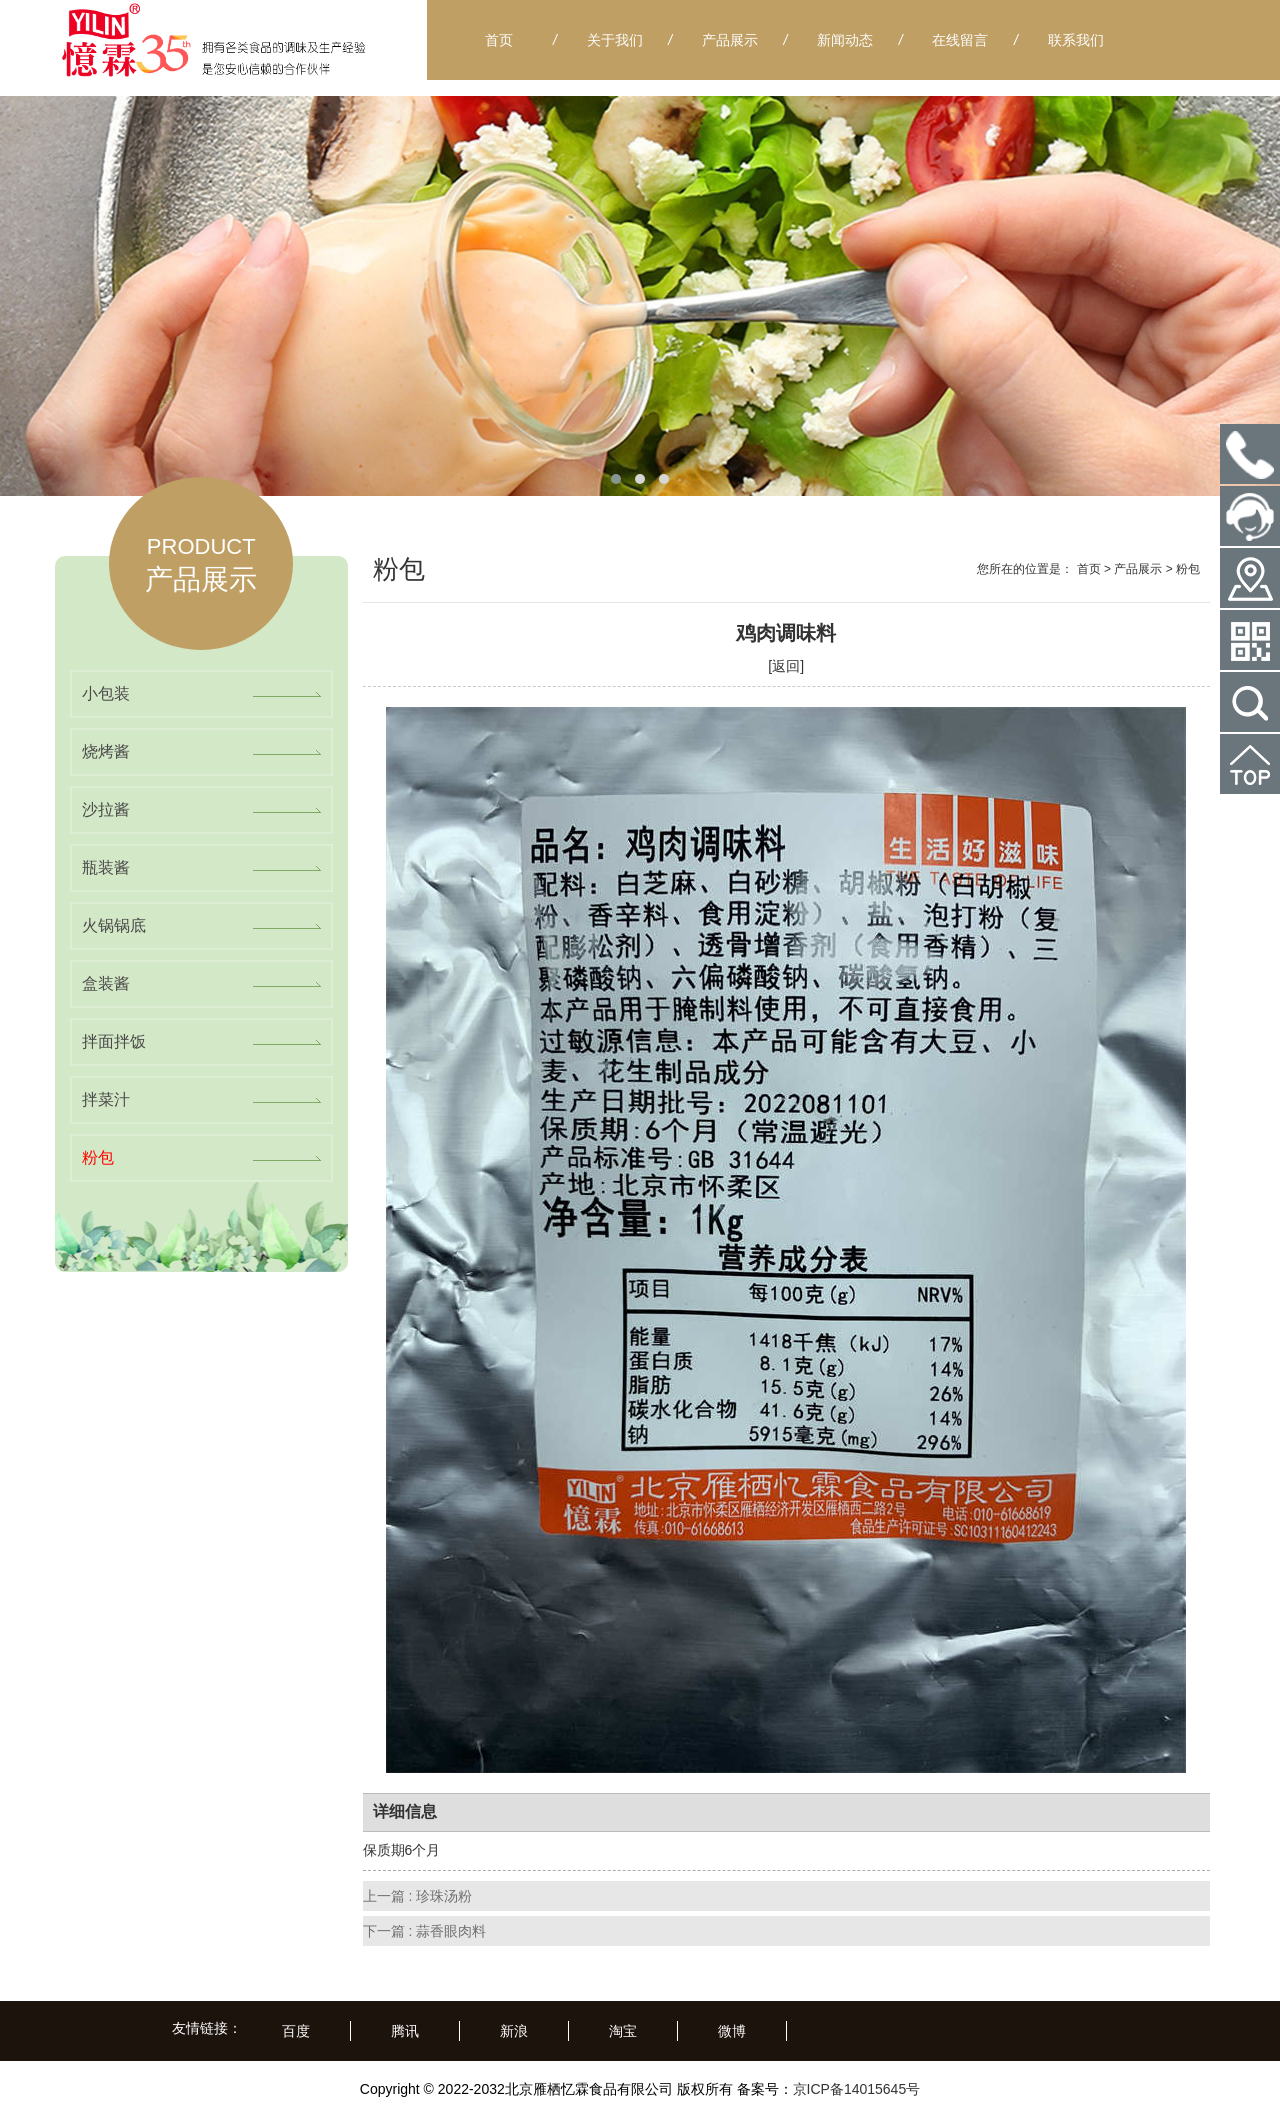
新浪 (514, 2031)
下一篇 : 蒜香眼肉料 (425, 1931)
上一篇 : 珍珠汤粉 (418, 1896)
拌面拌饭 (114, 1041)
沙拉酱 (106, 809)
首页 (1089, 569)
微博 (732, 2031)
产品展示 (1138, 569)
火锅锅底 (114, 925)
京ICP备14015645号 (857, 2089)
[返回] (786, 666)
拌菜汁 (106, 1099)
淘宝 (623, 2031)
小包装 (106, 693)
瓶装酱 (106, 867)
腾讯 (405, 2031)
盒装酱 (106, 983)
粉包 (98, 1157)
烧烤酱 (106, 751)
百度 (296, 2031)
